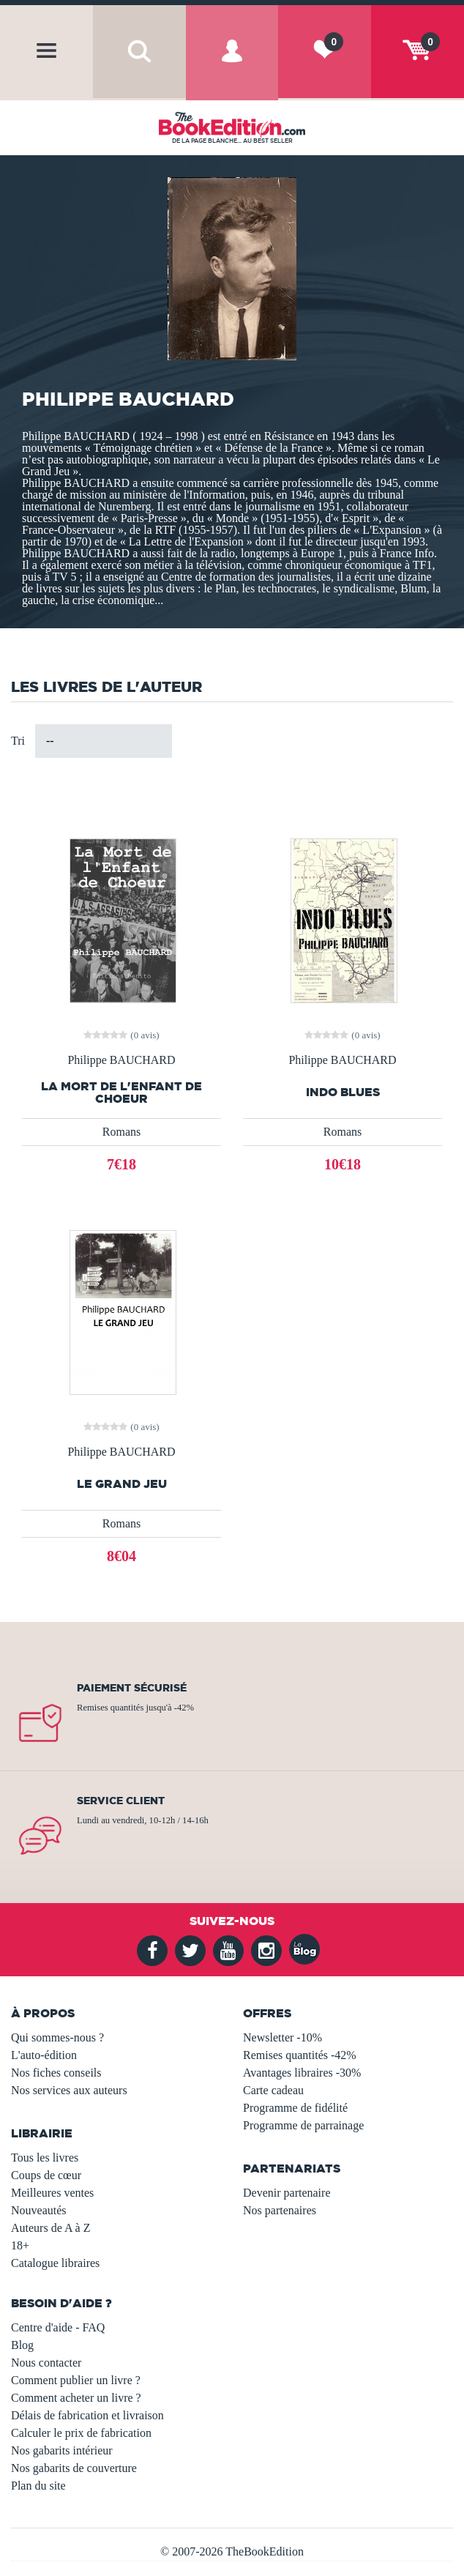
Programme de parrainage (303, 2125)
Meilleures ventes (52, 2192)
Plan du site (38, 2485)
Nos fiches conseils (56, 2072)
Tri (18, 740)
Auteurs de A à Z (50, 2228)
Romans (121, 1131)
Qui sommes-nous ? (57, 2037)
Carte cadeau (273, 2090)
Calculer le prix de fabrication (81, 2433)
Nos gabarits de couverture (74, 2468)
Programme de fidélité (295, 2108)
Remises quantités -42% (299, 2055)
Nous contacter (46, 2362)
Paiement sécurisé (132, 1688)
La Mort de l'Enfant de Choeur (121, 1092)
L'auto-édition (44, 2055)
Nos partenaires (279, 2210)
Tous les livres (44, 2157)
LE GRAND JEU (122, 1484)
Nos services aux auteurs (69, 2090)
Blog (22, 2345)
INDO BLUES (343, 1092)
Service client (121, 1800)
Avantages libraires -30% (302, 2072)
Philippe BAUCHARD (121, 1060)
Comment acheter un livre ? (76, 2397)
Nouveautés (39, 2210)
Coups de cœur (46, 2175)
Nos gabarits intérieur (62, 2450)
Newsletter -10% (282, 2037)
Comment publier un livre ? (76, 2380)
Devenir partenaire (286, 2192)
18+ (20, 2245)
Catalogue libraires (55, 2263)
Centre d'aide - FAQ (58, 2327)
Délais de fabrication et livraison (87, 2415)
